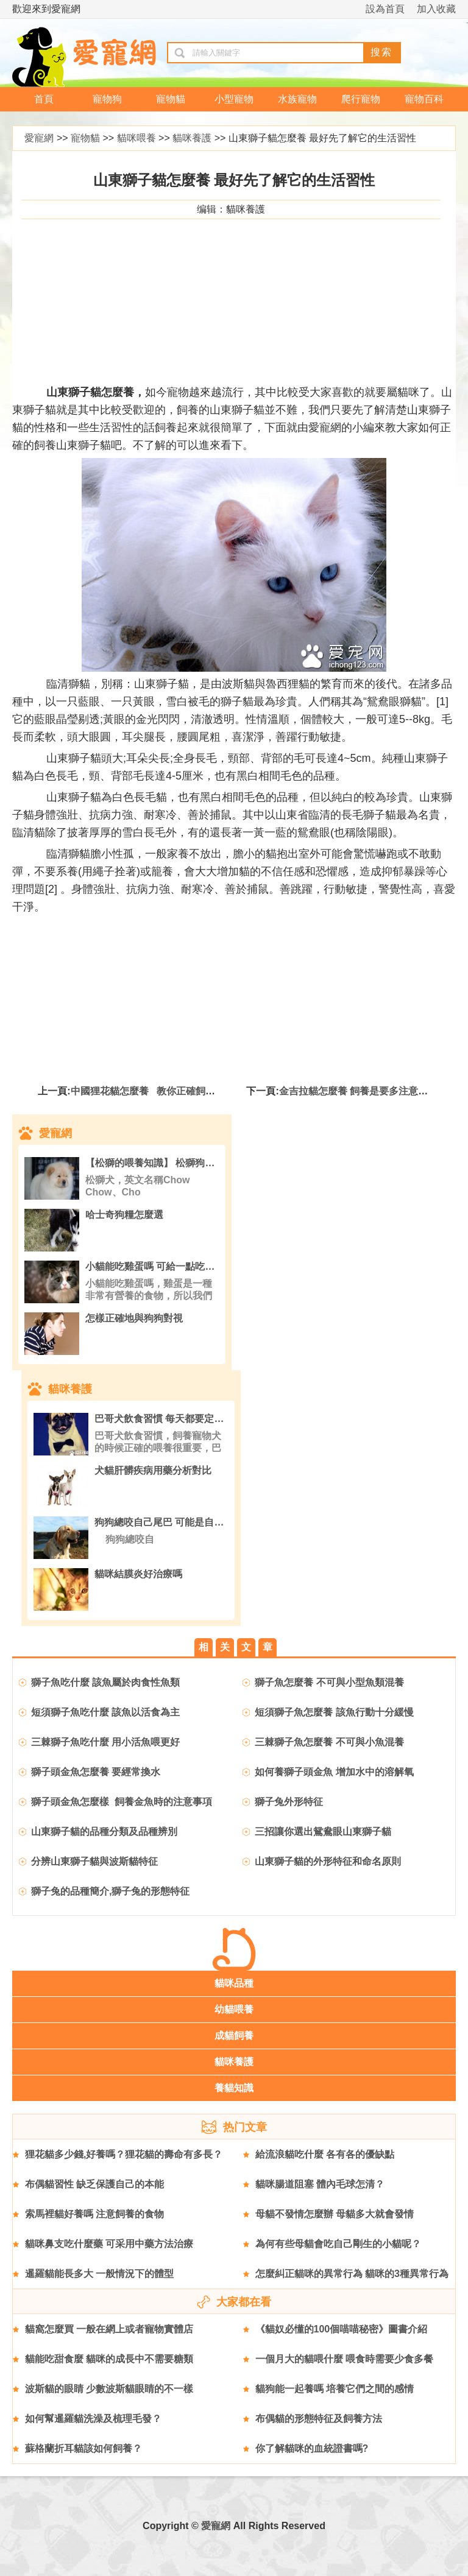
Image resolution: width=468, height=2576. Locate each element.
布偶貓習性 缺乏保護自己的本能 (94, 2184)
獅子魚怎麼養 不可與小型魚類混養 (329, 1682)
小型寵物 (234, 99)
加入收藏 (436, 9)
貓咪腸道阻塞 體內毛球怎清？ (320, 2184)
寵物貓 (170, 99)
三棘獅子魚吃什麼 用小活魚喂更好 (105, 1742)
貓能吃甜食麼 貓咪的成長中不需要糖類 (109, 2359)
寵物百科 (424, 99)
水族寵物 (297, 99)
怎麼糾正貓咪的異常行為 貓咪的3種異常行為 (351, 2273)
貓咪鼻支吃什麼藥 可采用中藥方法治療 (109, 2244)
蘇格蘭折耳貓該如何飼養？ (83, 2448)
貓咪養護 (191, 138)
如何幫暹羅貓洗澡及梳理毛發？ (93, 2418)
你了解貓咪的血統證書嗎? (312, 2448)
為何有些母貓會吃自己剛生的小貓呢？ (338, 2244)
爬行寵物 (360, 99)
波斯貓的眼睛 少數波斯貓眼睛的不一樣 (109, 2389)
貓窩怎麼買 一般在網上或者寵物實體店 (109, 2329)
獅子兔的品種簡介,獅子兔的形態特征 (110, 1891)
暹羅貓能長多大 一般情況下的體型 (99, 2273)
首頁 (44, 99)
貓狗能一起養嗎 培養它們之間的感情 (334, 2389)
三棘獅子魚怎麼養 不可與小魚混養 (329, 1742)
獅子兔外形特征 (289, 1802)
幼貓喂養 (234, 2009)
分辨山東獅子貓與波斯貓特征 (94, 1861)
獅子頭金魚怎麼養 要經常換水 (95, 1772)
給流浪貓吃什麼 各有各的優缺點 (324, 2154)
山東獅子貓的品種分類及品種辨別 (105, 1831)
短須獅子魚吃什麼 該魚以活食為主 (105, 1712)
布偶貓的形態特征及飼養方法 (318, 2418)
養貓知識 (234, 2088)
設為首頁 (385, 9)
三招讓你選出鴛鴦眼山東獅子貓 (323, 1831)
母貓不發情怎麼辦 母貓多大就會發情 (334, 2214)
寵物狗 (107, 99)
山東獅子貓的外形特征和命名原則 (329, 1861)
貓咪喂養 (136, 138)
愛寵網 (39, 138)
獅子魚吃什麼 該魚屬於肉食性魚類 (105, 1682)
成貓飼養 (234, 2035)
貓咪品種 (234, 1983)
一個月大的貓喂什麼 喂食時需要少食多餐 (344, 2359)
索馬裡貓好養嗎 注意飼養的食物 (94, 2214)
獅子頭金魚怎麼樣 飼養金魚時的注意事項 (121, 1802)
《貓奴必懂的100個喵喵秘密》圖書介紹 (341, 2329)
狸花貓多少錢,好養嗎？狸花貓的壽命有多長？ (123, 2154)
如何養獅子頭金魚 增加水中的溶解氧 (334, 1772)
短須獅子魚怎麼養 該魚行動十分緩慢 (334, 1712)
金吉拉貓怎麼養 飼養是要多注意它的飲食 (368, 1091)
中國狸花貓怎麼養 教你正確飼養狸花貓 (157, 1091)
